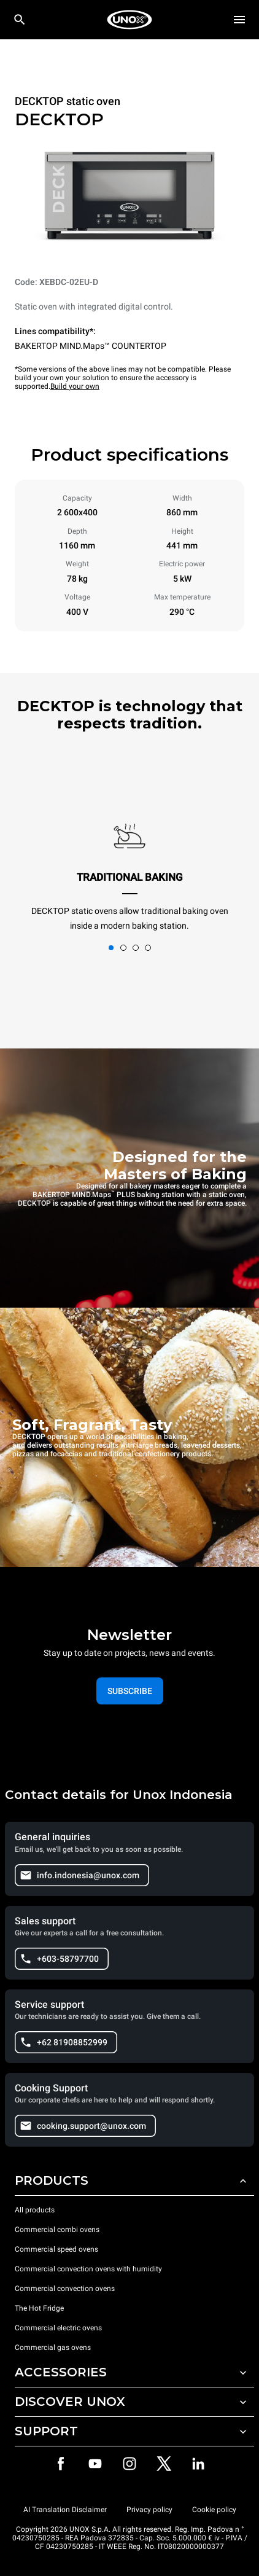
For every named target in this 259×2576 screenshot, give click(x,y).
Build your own (74, 386)
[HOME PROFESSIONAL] (129, 19)
